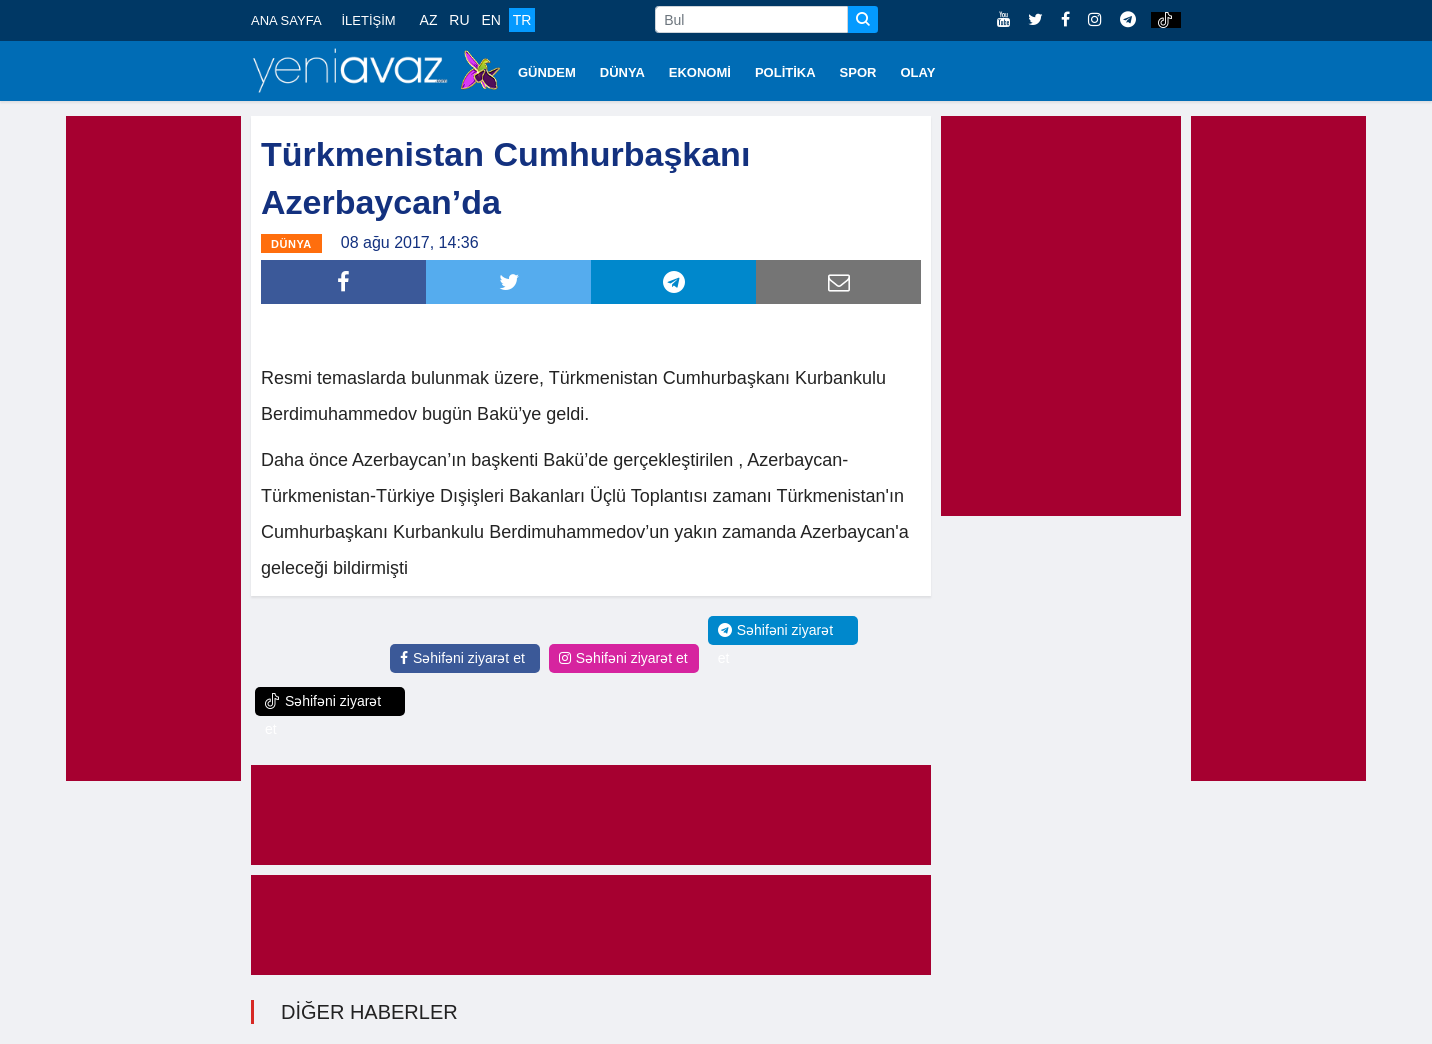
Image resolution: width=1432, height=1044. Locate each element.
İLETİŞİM (368, 20)
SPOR (858, 72)
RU (459, 20)
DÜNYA (622, 72)
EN (490, 20)
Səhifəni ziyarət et (462, 658)
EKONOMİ (700, 72)
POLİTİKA (785, 72)
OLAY (917, 72)
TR (522, 20)
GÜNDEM (547, 72)
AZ (429, 20)
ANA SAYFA (286, 20)
